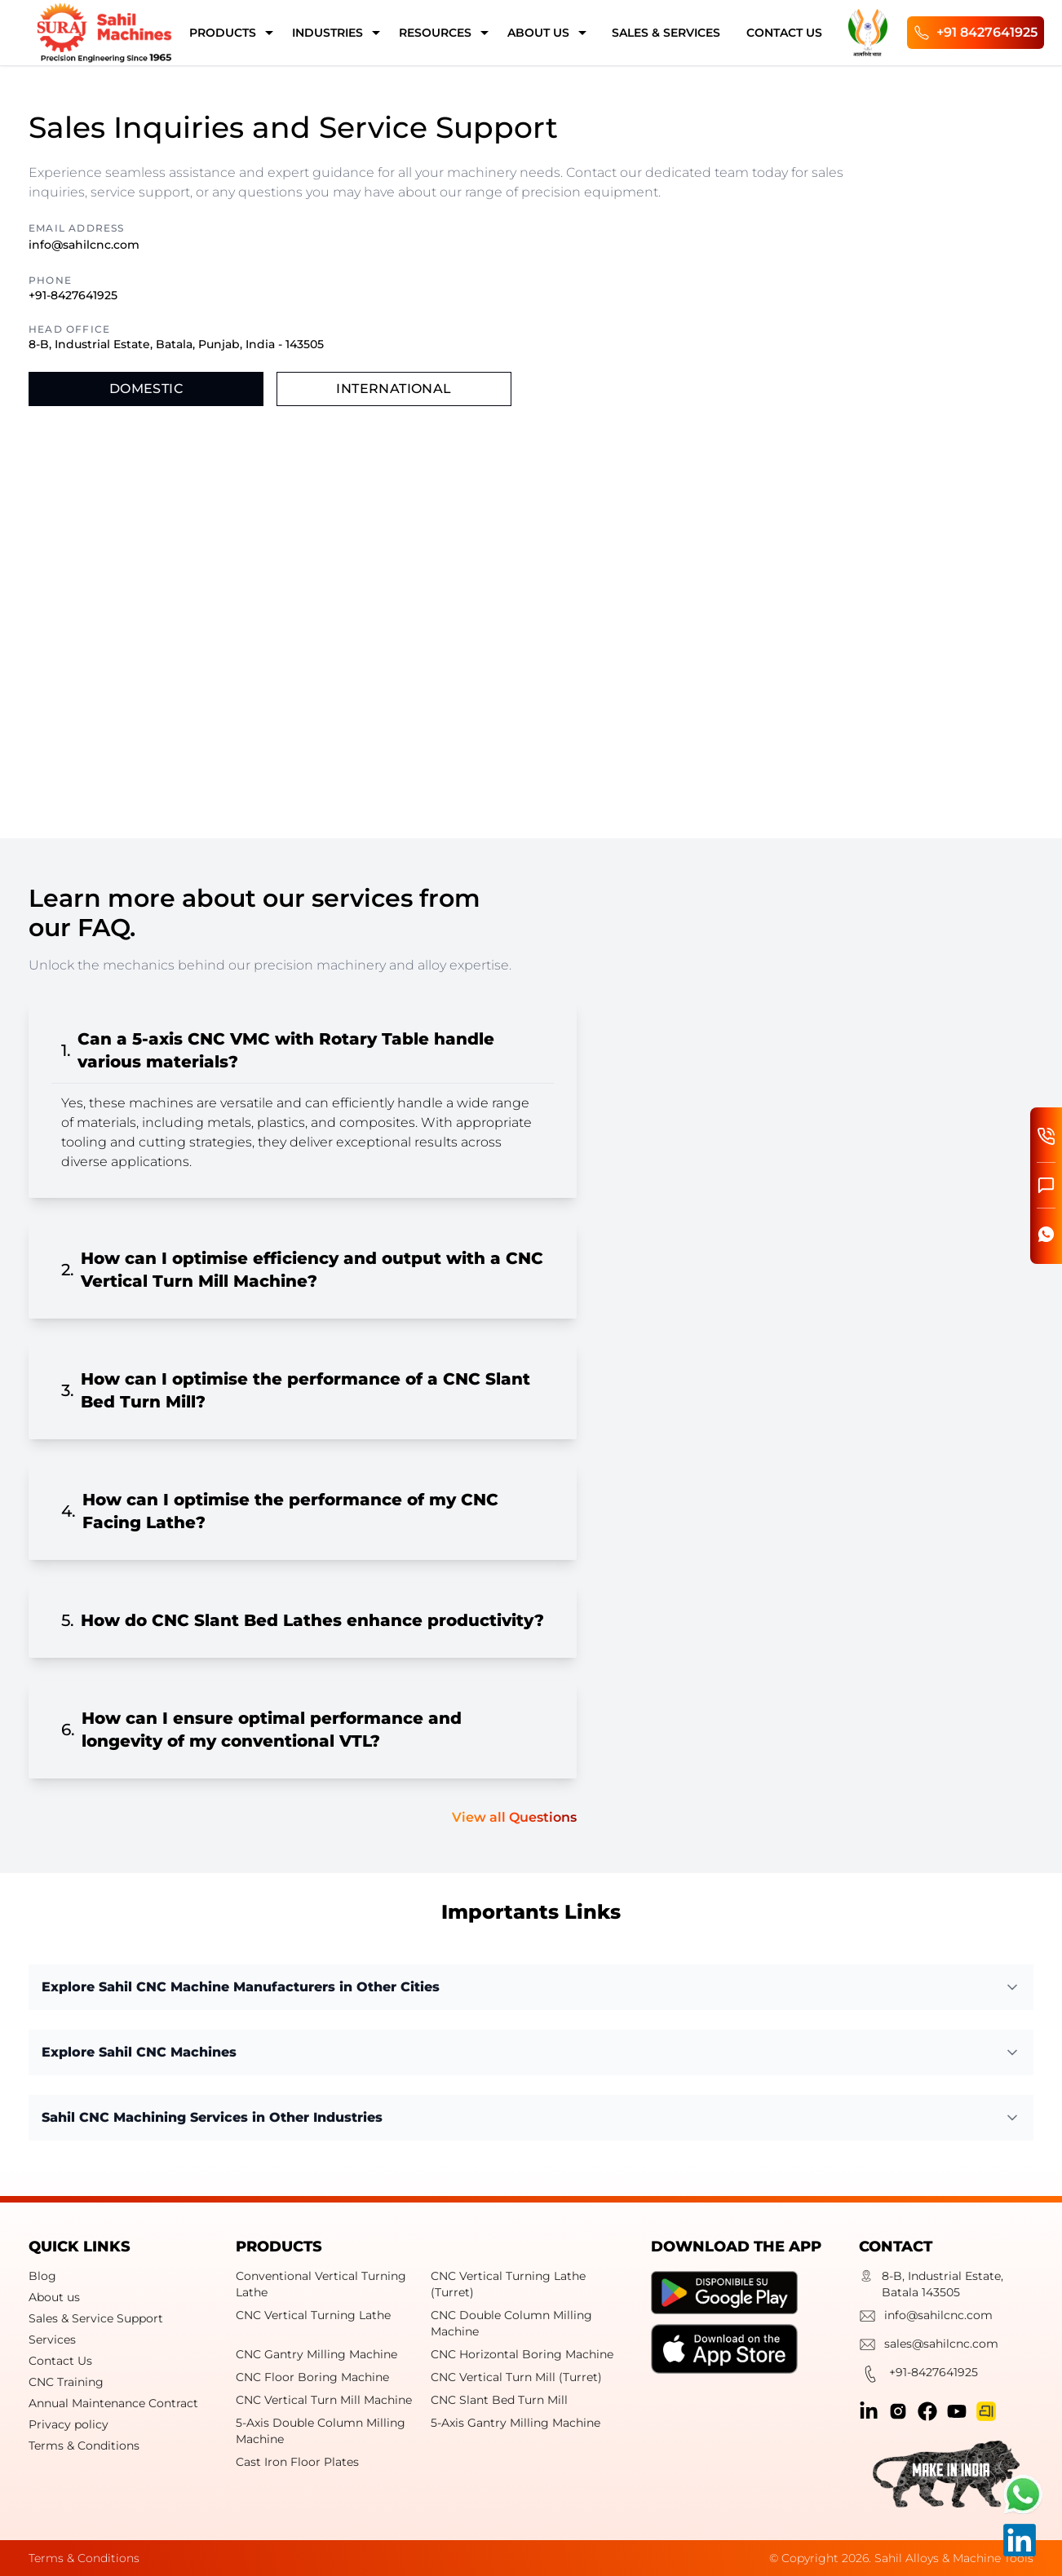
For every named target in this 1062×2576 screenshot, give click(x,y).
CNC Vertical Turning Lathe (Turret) (508, 2284)
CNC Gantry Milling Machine (316, 2354)
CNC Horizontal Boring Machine (522, 2354)
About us (54, 2297)
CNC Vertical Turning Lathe (313, 2315)
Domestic (146, 388)
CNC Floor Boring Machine (312, 2377)
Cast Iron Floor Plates (297, 2461)
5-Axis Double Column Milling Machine (320, 2430)
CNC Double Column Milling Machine (511, 2323)
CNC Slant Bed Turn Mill (499, 2400)
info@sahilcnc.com (84, 244)
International (393, 388)
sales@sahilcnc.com (928, 2346)
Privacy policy (68, 2424)
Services (52, 2339)
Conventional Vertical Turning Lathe (321, 2284)
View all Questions (514, 1817)
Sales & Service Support (96, 2318)
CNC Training (66, 2382)
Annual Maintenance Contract (113, 2403)
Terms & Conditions (84, 2445)
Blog (42, 2276)
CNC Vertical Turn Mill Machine (324, 2400)
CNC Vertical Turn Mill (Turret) (516, 2377)
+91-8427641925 (73, 295)
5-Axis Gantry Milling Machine (515, 2422)
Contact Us (60, 2360)
